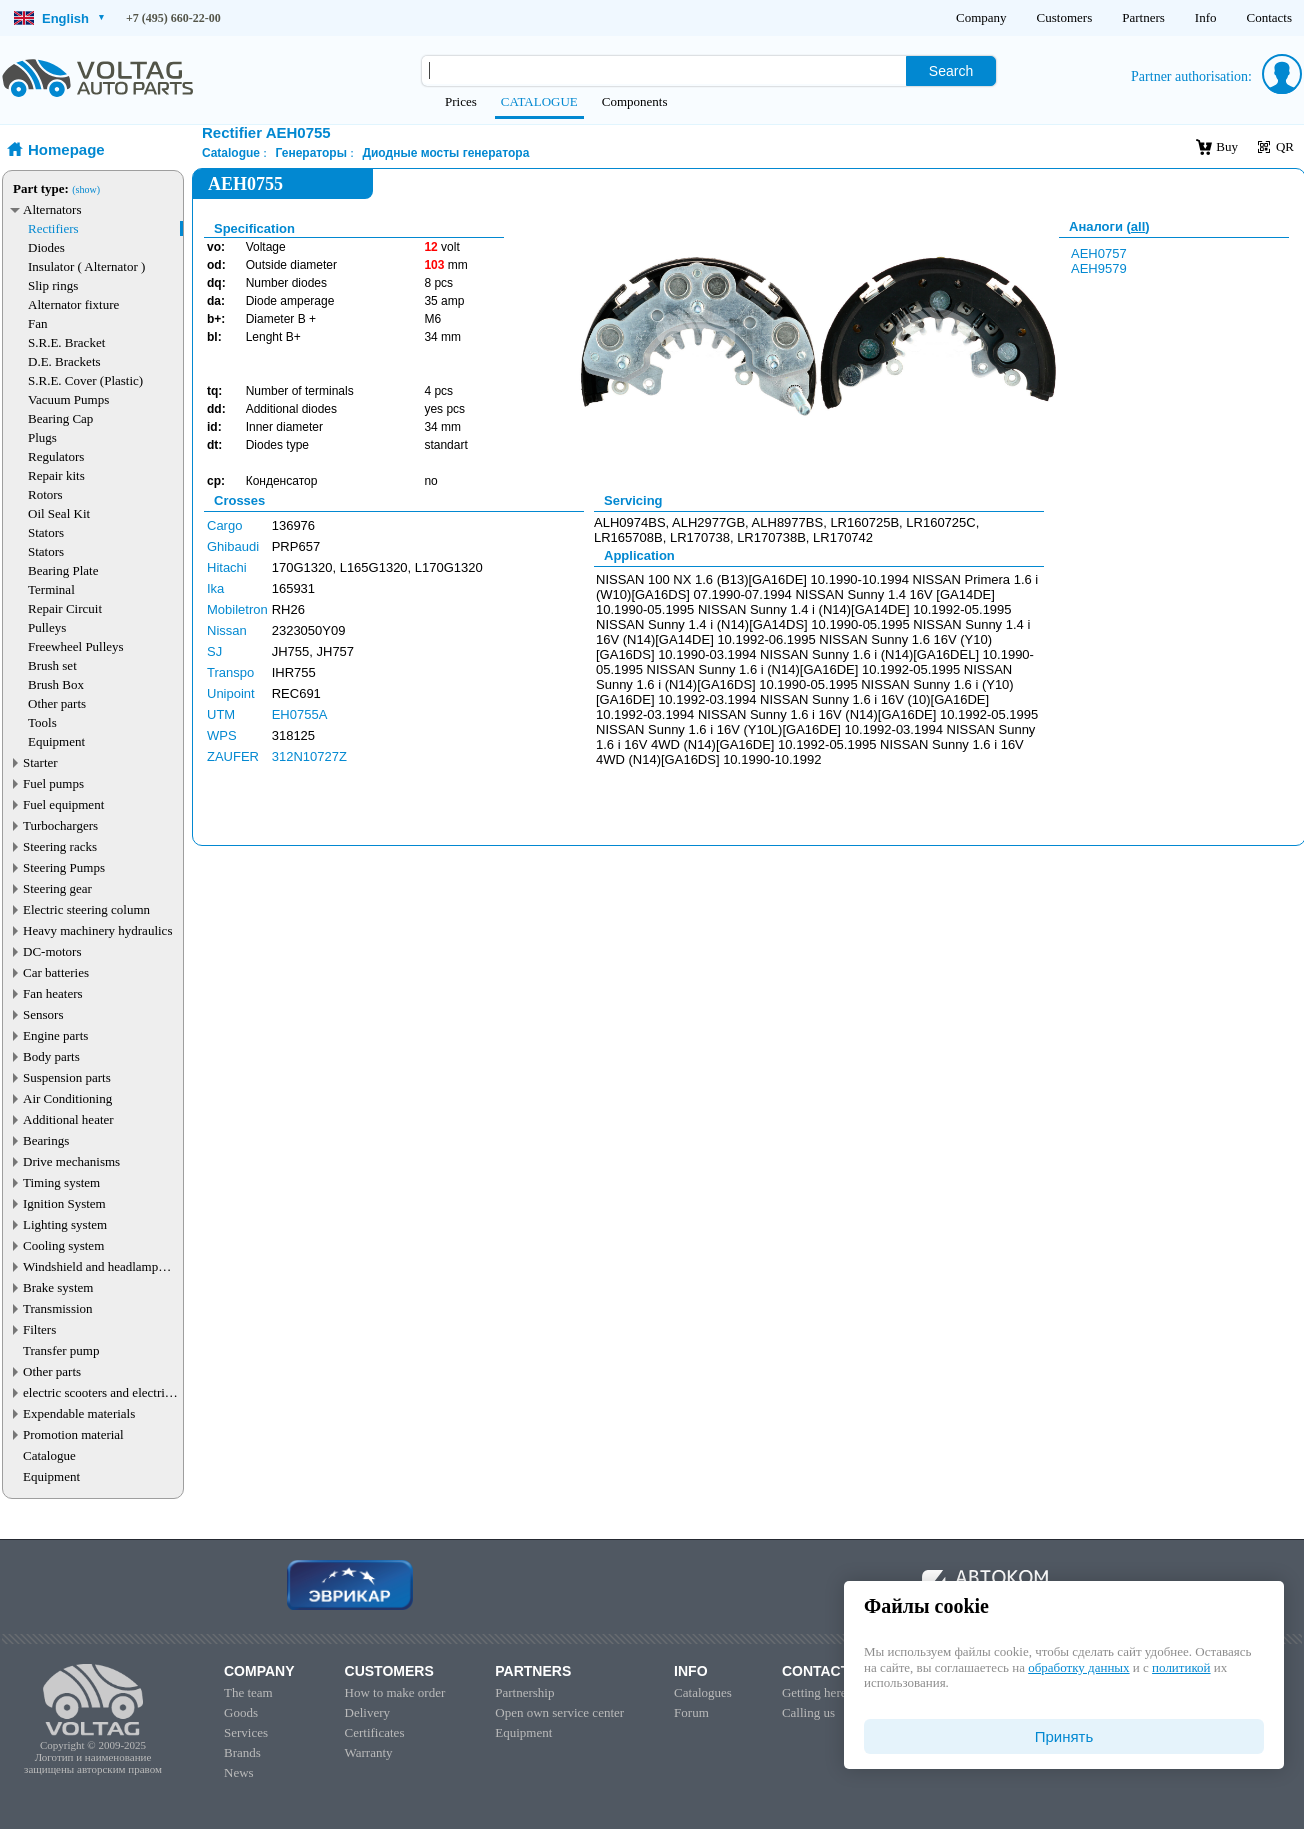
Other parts (57, 703)
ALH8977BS (788, 522)
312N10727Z (309, 756)
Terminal (51, 589)
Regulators (56, 456)
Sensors (43, 1014)
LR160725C (940, 522)
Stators (46, 532)
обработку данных (1078, 1667)
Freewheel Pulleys (76, 646)
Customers (1065, 17)
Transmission (58, 1308)
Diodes (46, 247)
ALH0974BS (630, 522)
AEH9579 (1099, 268)
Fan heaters (53, 993)
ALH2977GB (708, 522)
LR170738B (771, 537)
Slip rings (53, 285)
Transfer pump (61, 1350)
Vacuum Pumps (68, 399)
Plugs (42, 437)
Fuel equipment (63, 804)
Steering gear (57, 888)
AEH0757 (1099, 253)
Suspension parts (67, 1077)
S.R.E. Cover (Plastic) (85, 380)
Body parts (51, 1056)
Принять (1064, 1736)
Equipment (56, 741)
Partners (1143, 17)
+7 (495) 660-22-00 (173, 18)
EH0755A (300, 714)
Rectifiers (53, 228)
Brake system (58, 1287)
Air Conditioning (67, 1098)
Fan (38, 323)
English (59, 18)
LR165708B (628, 537)
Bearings (46, 1140)
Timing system (61, 1182)
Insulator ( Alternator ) (86, 266)
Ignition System (64, 1203)
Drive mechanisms (71, 1161)
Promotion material (73, 1434)
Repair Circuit (65, 608)
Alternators (52, 209)
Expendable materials (79, 1413)
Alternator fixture (73, 304)
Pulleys (47, 627)
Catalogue (49, 1455)
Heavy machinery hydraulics (97, 930)
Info (1206, 17)
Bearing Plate (63, 570)
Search (951, 71)
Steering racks (60, 846)
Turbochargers (60, 825)
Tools (42, 722)
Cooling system (63, 1245)
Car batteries (56, 972)
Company (981, 17)
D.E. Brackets (64, 361)
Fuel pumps (53, 783)
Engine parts (55, 1035)
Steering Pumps (64, 867)
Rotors (45, 494)
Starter (40, 762)
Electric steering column (86, 909)
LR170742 (843, 537)
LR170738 (700, 537)
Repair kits (56, 475)
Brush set (52, 665)
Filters (39, 1329)
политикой (1181, 1667)
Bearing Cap (60, 418)
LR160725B (864, 522)
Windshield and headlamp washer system (90, 1266)
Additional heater (68, 1119)
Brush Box (56, 684)
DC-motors (52, 951)
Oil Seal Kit (59, 513)
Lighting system (65, 1224)
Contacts (1270, 17)
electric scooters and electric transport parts (97, 1392)
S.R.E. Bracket (66, 342)
